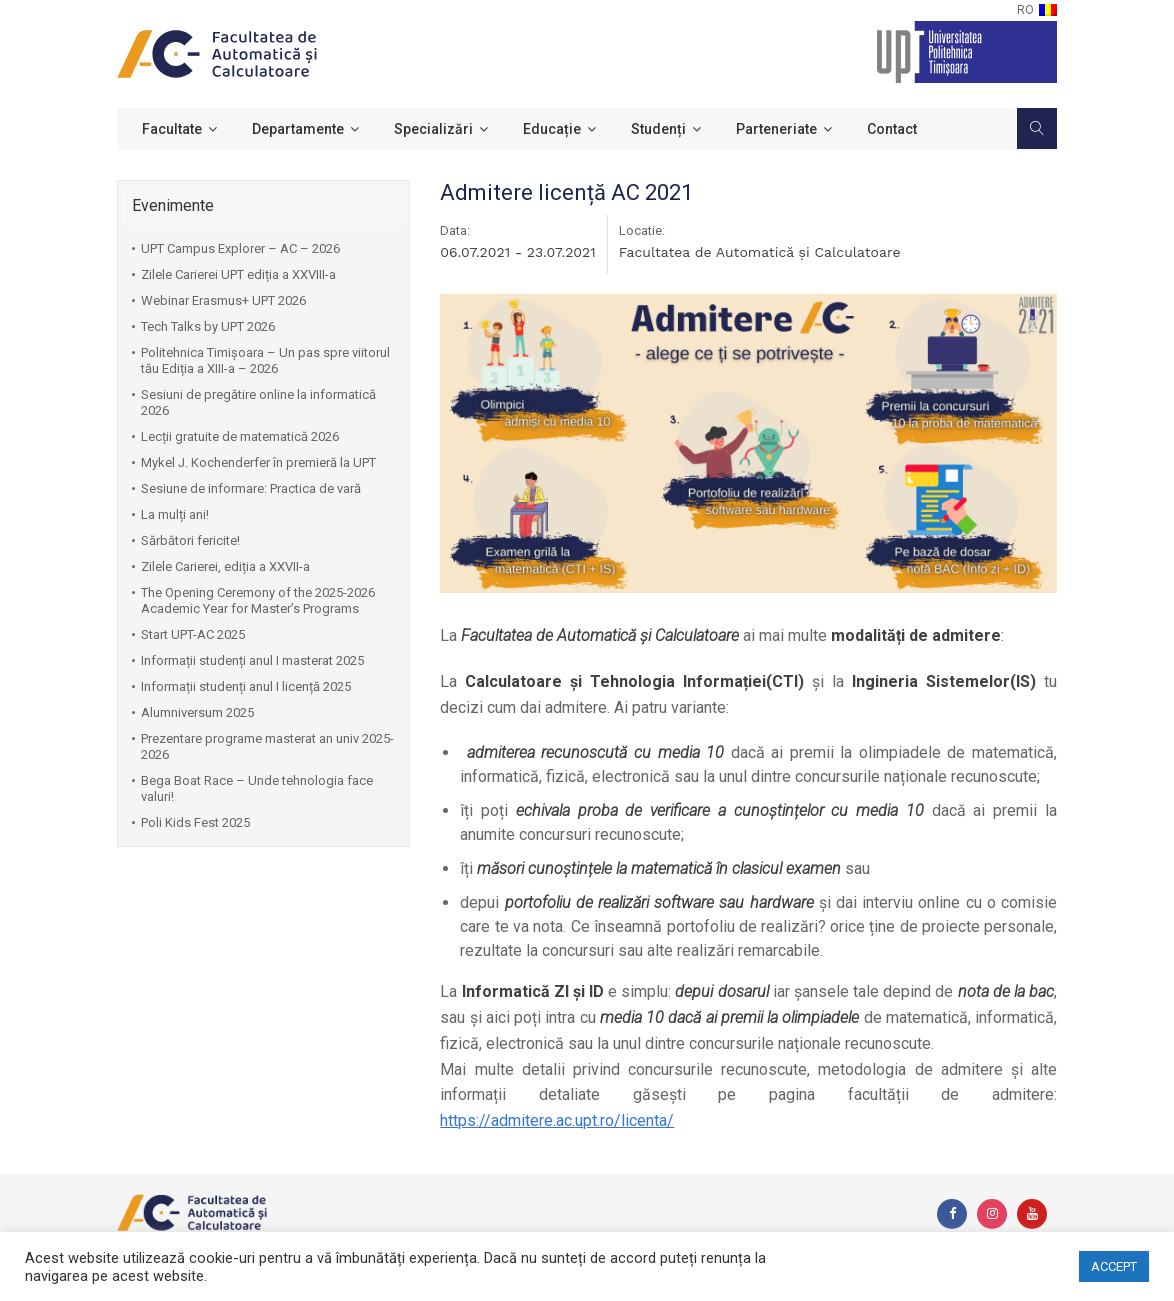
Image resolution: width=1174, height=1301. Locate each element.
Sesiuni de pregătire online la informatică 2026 (258, 402)
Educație (552, 129)
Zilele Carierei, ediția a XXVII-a (225, 566)
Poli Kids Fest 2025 (195, 822)
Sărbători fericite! (190, 540)
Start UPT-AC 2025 (193, 634)
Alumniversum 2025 (197, 712)
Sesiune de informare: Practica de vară (251, 488)
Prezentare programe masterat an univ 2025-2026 (267, 746)
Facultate (172, 129)
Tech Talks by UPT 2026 (208, 326)
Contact (892, 129)
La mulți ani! (175, 514)
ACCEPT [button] (1114, 1266)
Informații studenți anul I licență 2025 (246, 686)
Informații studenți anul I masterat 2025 (252, 660)
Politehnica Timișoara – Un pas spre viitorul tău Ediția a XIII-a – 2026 (265, 360)
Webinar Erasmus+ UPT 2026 (223, 300)
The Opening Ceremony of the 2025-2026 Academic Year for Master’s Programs (258, 600)
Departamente (298, 129)
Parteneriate (776, 129)
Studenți (658, 129)
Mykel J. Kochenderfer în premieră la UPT (258, 462)
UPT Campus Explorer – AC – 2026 (240, 248)
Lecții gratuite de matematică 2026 (240, 436)
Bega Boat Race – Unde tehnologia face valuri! (257, 788)
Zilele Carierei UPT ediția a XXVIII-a (238, 274)
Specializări (433, 129)
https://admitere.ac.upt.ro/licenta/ (557, 1120)
